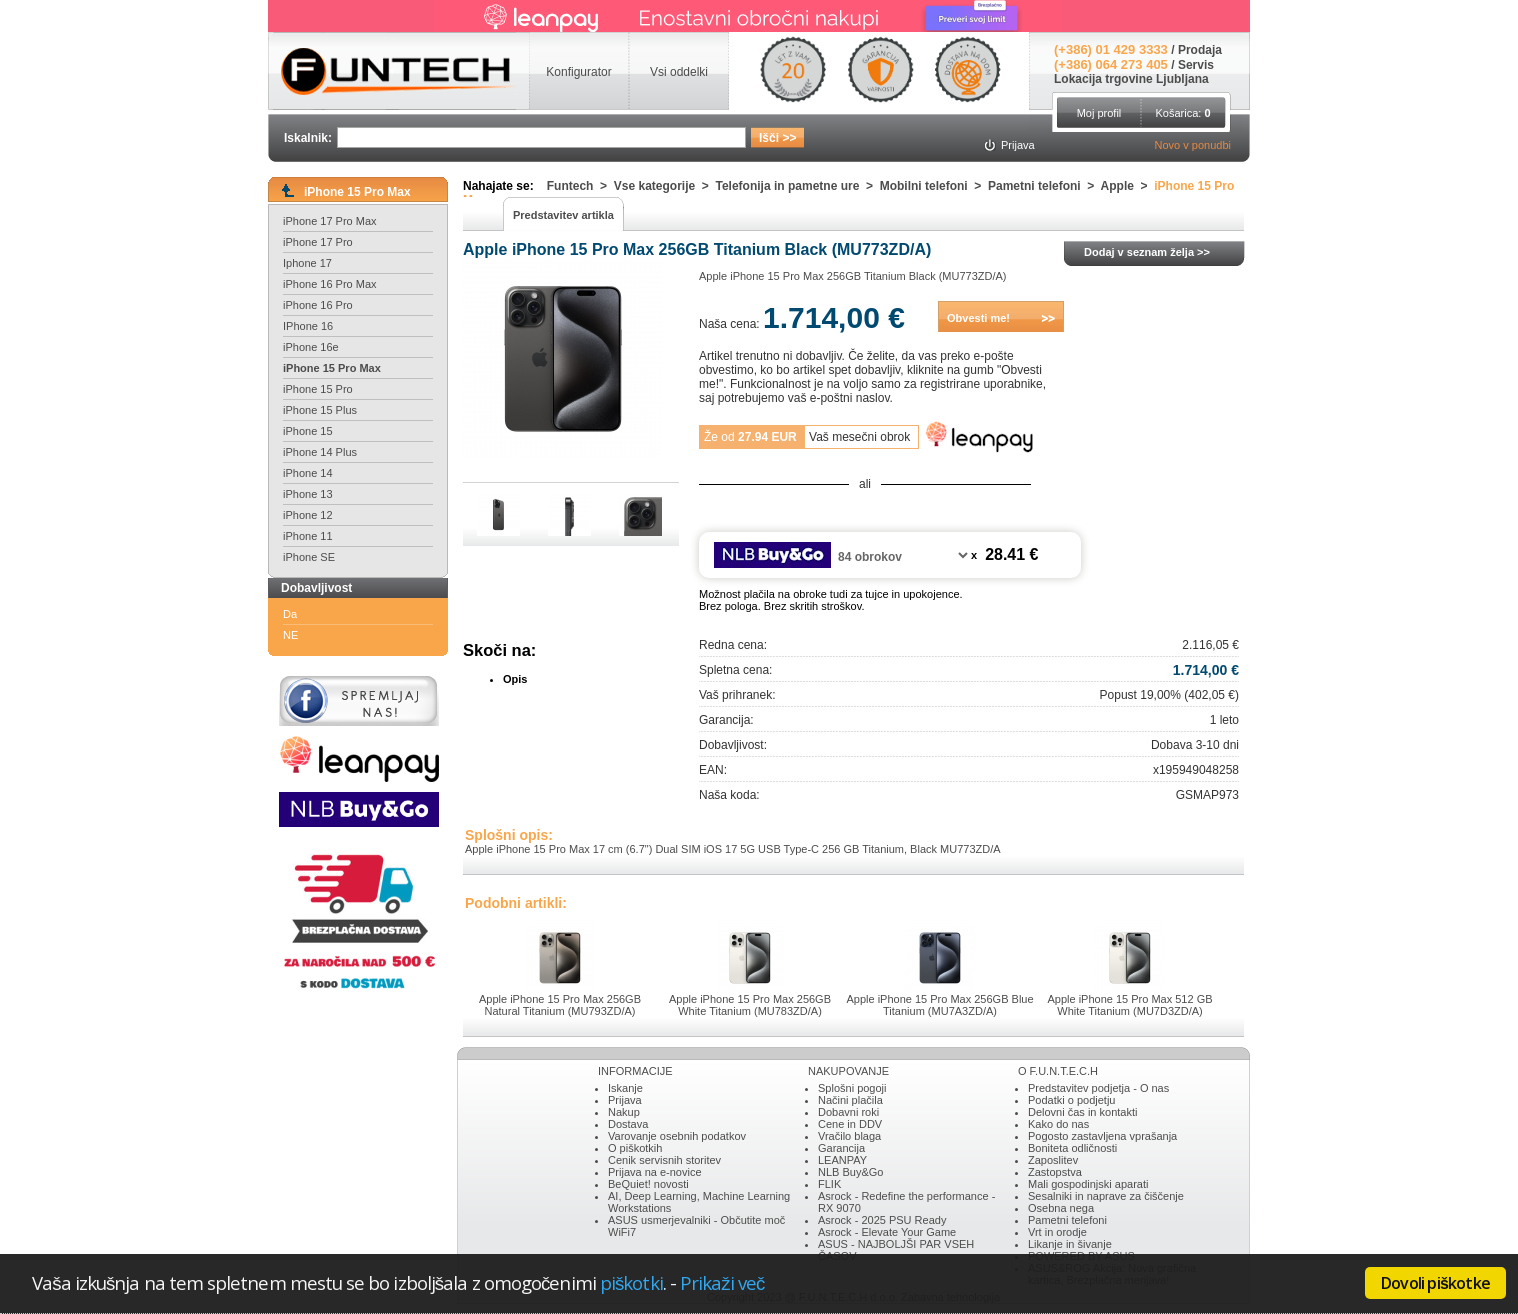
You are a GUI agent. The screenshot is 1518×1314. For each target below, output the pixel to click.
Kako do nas (1058, 1124)
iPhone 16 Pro (318, 305)
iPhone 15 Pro (318, 389)
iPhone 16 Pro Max (330, 284)
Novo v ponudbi (1193, 145)
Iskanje (625, 1088)
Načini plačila (850, 1100)
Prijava (625, 1100)
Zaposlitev (1053, 1160)
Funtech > (580, 186)
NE (290, 635)
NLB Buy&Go (850, 1172)
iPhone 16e (311, 347)
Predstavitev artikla (563, 215)
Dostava (628, 1124)
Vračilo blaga (849, 1136)
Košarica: (1182, 113)
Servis (1196, 65)
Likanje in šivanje (1070, 1244)
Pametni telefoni (1067, 1220)
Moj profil (1099, 113)
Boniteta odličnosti (1072, 1148)
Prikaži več (722, 1282)
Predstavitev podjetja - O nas (1098, 1088)
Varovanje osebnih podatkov (677, 1136)
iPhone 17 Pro (318, 242)
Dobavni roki (848, 1112)
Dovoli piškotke (1435, 1283)
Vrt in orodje (1057, 1232)
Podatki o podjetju (1071, 1100)
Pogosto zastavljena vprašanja (1102, 1136)
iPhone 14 (308, 473)
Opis (515, 679)
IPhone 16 (308, 326)
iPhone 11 (308, 536)
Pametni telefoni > (1044, 186)
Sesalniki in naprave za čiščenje (1106, 1196)
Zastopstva (1055, 1172)
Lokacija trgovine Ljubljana (1131, 79)
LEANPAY (842, 1160)
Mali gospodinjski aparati (1088, 1184)
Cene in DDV (850, 1124)
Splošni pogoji (852, 1088)
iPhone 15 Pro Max (332, 368)
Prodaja (1200, 50)
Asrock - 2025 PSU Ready (882, 1220)
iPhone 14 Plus (320, 452)
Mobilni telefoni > (934, 186)
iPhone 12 (308, 515)
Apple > (1128, 186)
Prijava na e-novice (655, 1172)
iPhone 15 (308, 431)
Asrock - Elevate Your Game (887, 1232)
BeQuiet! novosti (648, 1184)
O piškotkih (635, 1148)
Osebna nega (1061, 1208)
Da (290, 614)
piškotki (631, 1282)
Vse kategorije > (665, 186)
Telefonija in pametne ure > (798, 186)
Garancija (841, 1148)
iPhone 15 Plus (320, 410)
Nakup (624, 1112)
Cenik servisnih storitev (664, 1160)
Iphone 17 (307, 263)
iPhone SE (309, 557)
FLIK (829, 1184)
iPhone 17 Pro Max (330, 221)
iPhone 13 (308, 494)
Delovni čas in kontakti (1082, 1112)
